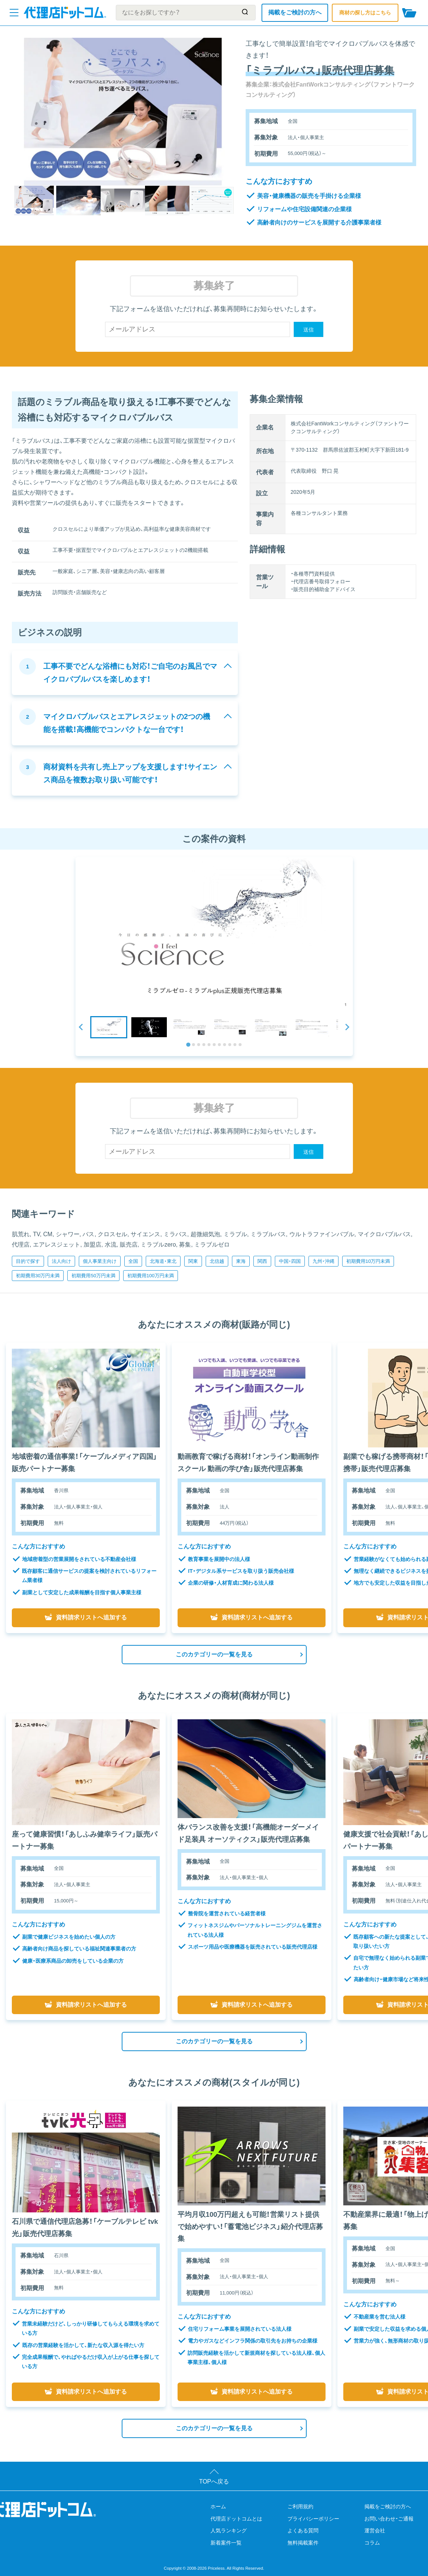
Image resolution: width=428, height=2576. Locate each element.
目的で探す (28, 1261)
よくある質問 (303, 2530)
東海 (241, 1261)
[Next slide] (347, 1027)
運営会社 (374, 2530)
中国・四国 (290, 1261)
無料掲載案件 (303, 2543)
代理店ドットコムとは (236, 2519)
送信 (308, 330)
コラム (372, 2543)
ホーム (218, 2506)
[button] (108, 1027)
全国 (133, 1261)
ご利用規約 (300, 2506)
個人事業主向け (100, 1261)
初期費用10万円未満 (368, 1261)
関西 (262, 1261)
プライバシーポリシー (313, 2519)
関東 (193, 1261)
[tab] (188, 1044)
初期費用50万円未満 (93, 1275)
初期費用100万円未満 (150, 1275)
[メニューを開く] (14, 12)
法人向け (61, 1261)
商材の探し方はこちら (365, 13)
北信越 (217, 1261)
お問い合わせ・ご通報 (389, 2519)
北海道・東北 (163, 1261)
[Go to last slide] (81, 1027)
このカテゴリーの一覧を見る (214, 1654)
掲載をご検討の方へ (294, 12)
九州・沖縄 (323, 1261)
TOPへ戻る (214, 2481)
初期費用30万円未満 (38, 1275)
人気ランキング (228, 2530)
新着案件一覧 (226, 2543)
